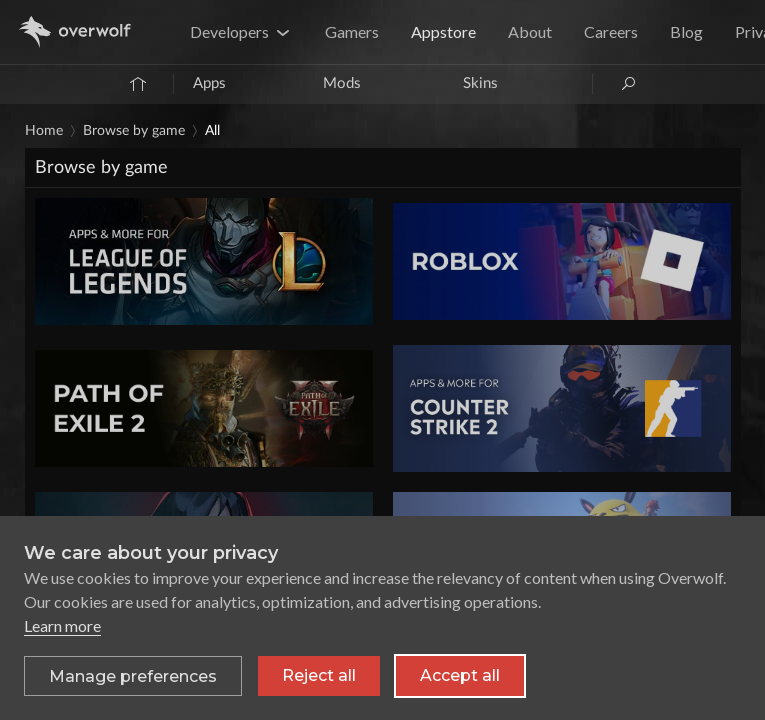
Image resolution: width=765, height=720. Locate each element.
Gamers (352, 31)
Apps (209, 83)
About (530, 31)
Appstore (443, 31)
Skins (480, 83)
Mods (342, 83)
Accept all (460, 675)
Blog (686, 31)
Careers (611, 31)
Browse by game (134, 131)
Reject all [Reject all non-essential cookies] (319, 675)
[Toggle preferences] (133, 676)
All (212, 131)
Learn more (62, 625)
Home (44, 131)
